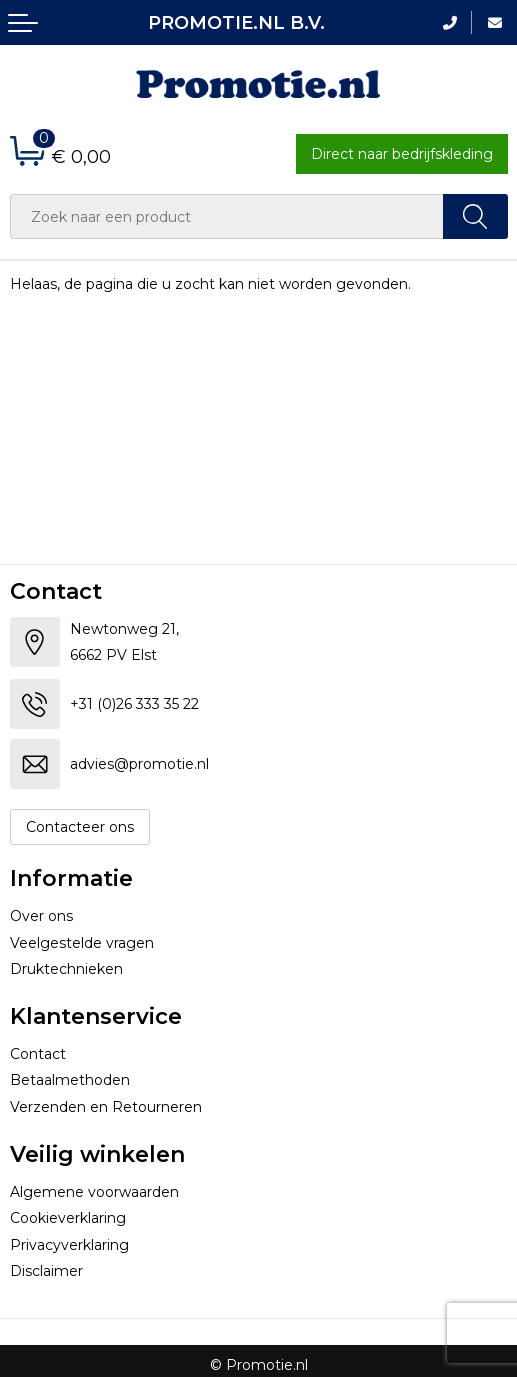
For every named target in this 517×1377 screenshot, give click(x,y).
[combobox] (227, 216)
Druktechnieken (66, 969)
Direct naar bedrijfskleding (402, 154)
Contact (38, 1054)
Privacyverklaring (69, 1245)
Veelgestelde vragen (82, 943)
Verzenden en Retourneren (106, 1107)
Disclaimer (46, 1271)
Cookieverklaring (68, 1218)
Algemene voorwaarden (94, 1192)
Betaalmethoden (70, 1080)
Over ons (41, 916)
